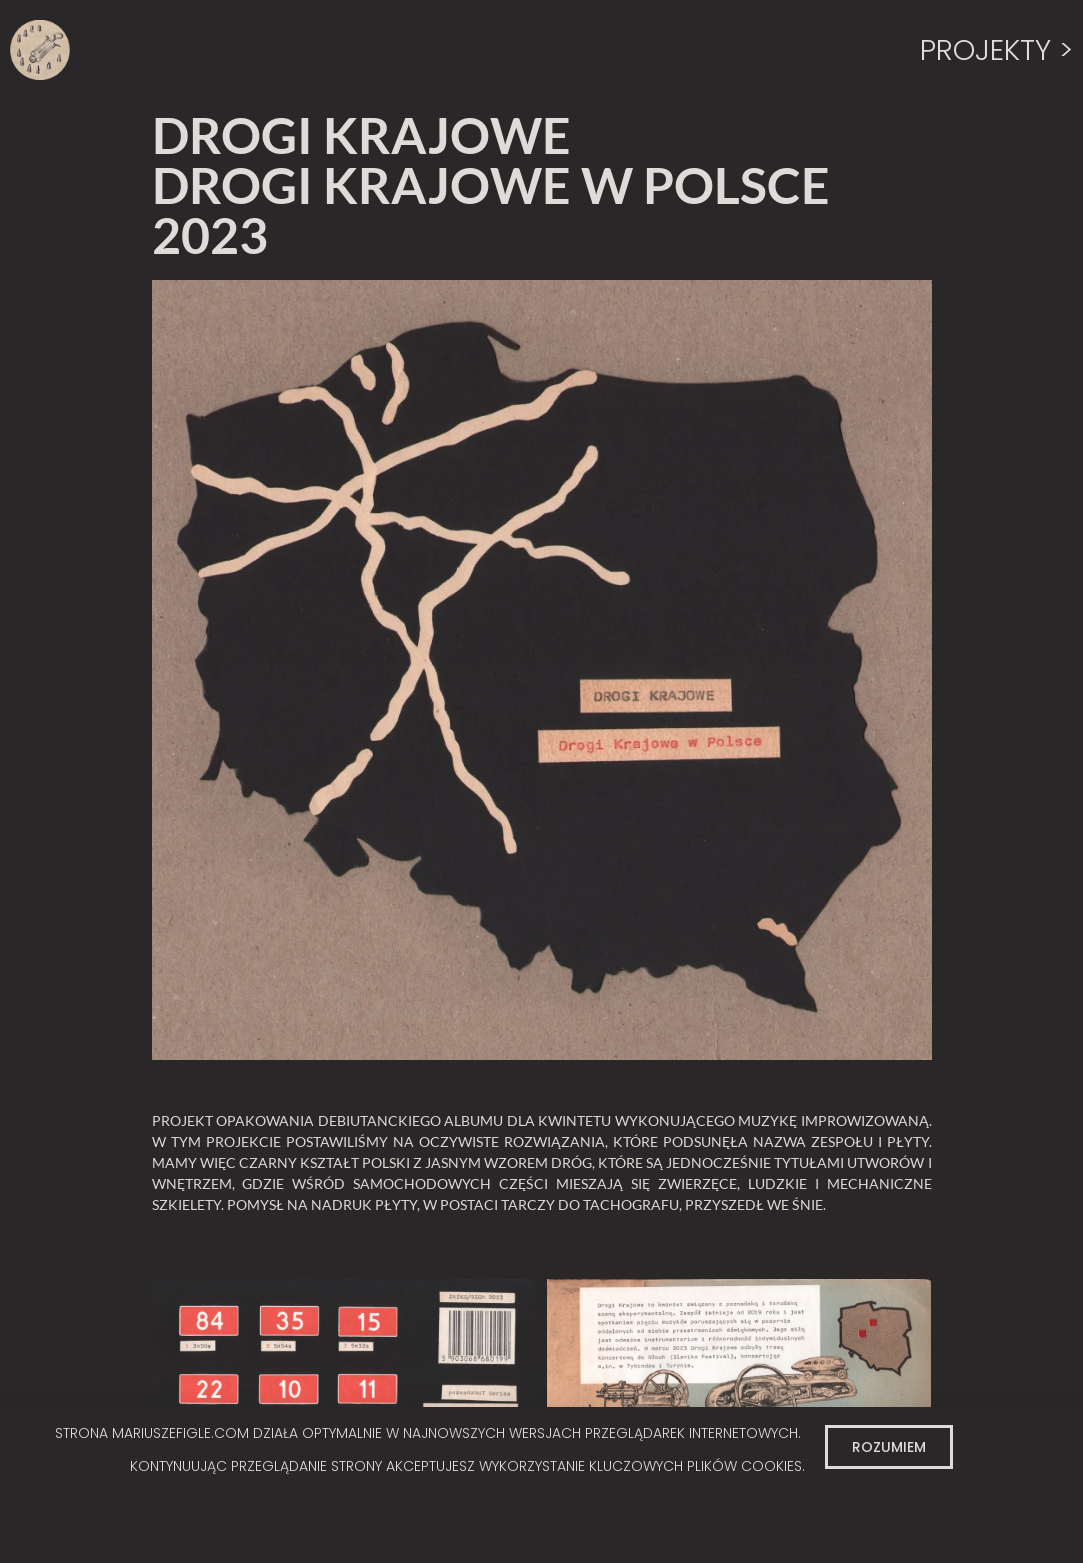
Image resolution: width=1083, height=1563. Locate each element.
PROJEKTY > (996, 50)
